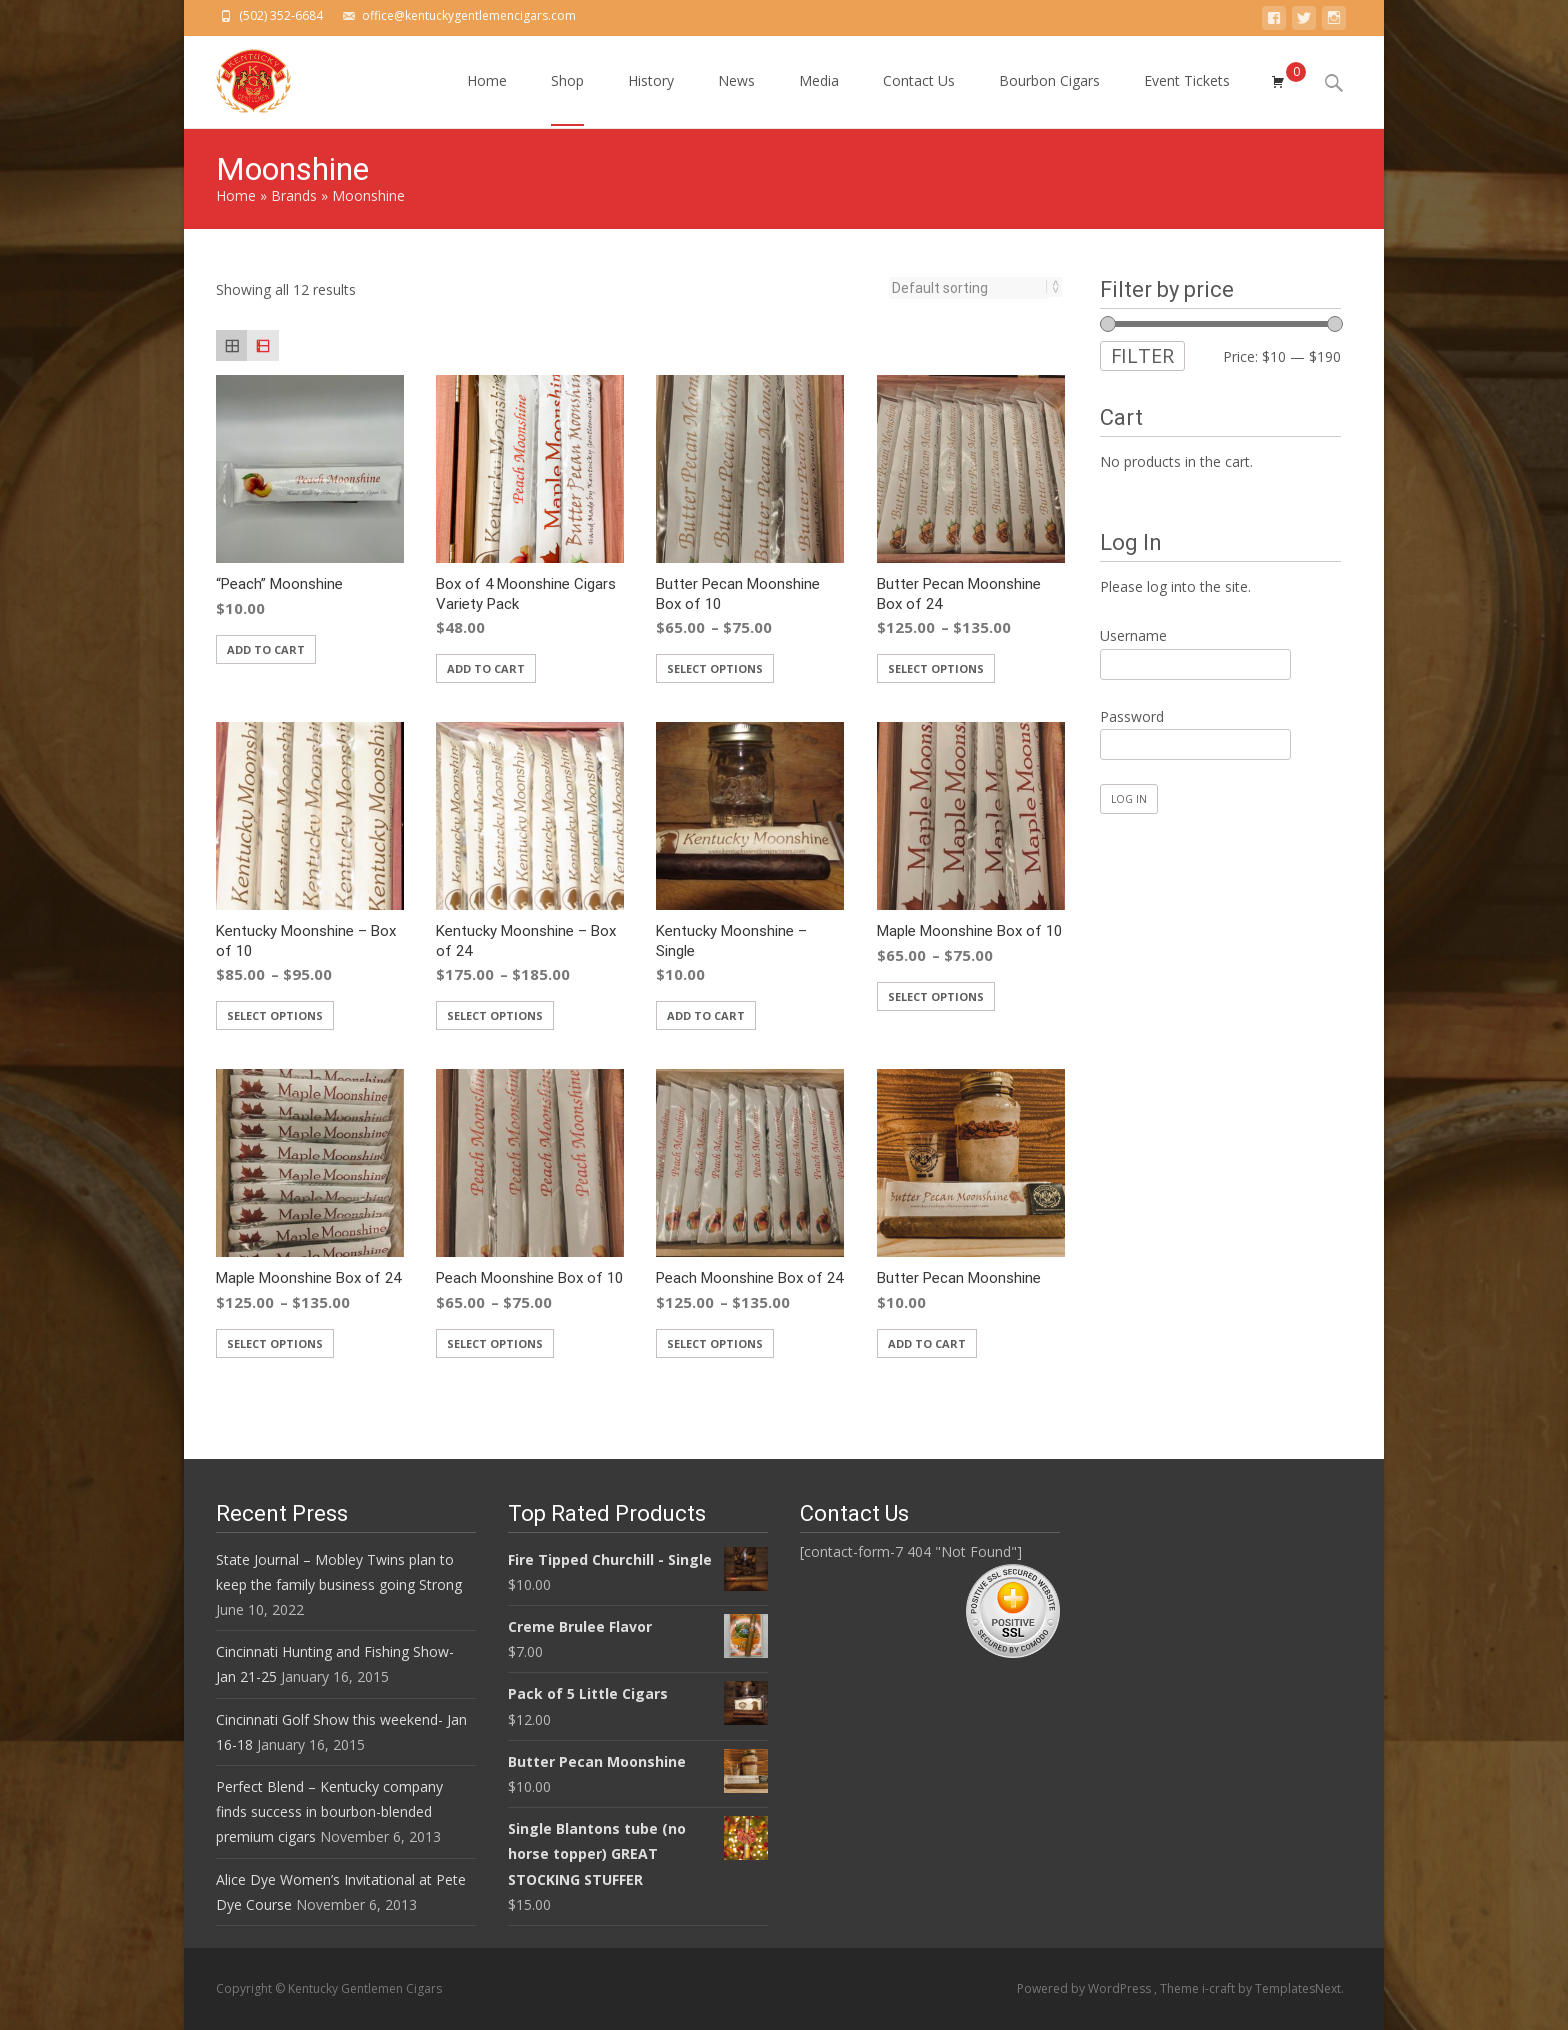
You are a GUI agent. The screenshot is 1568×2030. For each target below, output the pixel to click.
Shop (567, 98)
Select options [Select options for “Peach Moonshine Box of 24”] (715, 1343)
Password (1132, 716)
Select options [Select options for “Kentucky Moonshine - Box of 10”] (275, 1015)
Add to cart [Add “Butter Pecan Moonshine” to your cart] (927, 1343)
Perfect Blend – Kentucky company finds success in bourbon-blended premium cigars (329, 1811)
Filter (1142, 355)
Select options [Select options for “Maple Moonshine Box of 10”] (936, 996)
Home (487, 98)
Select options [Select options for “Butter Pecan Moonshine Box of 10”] (715, 668)
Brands (294, 195)
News (736, 98)
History (651, 98)
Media (819, 98)
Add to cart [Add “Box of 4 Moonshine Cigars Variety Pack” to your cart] (486, 668)
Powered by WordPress (1085, 1988)
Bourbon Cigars (1049, 98)
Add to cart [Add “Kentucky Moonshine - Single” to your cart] (706, 1015)
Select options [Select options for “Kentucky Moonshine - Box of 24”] (495, 1015)
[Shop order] (969, 288)
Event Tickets (1187, 98)
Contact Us (919, 98)
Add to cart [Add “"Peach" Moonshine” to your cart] (266, 649)
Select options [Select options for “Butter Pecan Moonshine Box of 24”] (936, 668)
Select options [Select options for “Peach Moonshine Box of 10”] (495, 1343)
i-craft (1220, 1988)
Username (1133, 635)
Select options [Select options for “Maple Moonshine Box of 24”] (275, 1343)
